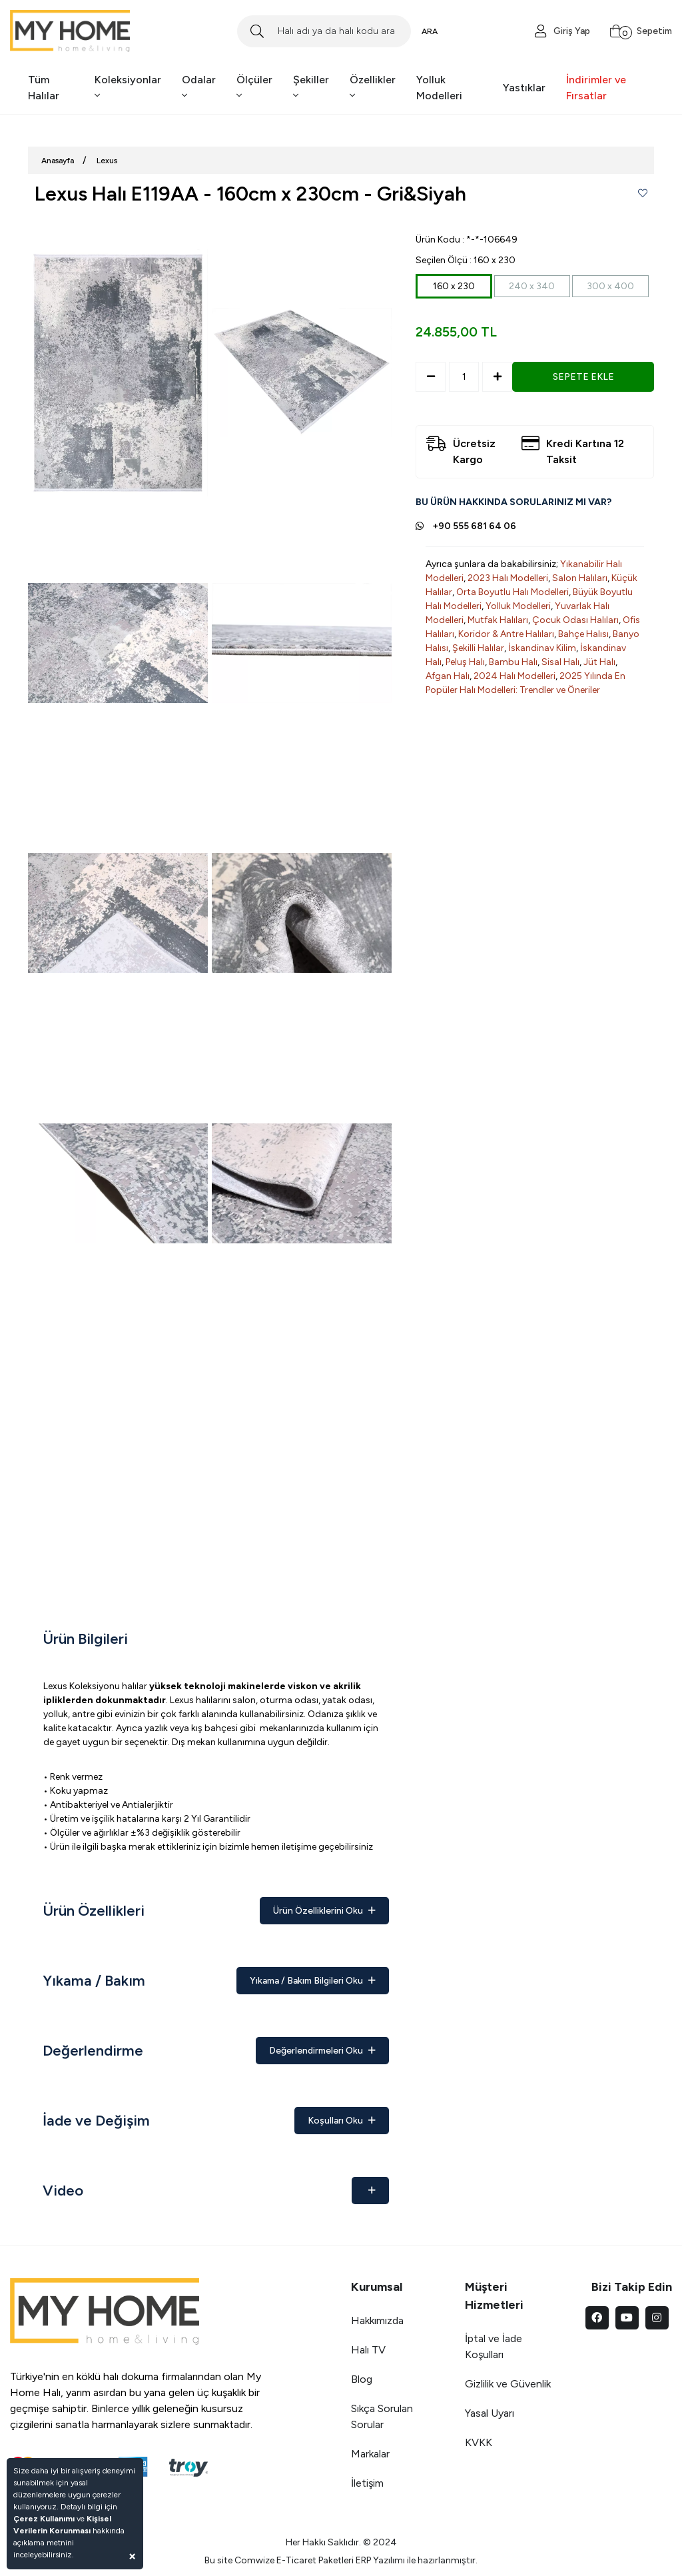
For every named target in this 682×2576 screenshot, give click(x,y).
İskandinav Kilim (542, 648)
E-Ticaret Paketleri (315, 2560)
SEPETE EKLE (583, 376)
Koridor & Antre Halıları (506, 634)
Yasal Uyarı (489, 2413)
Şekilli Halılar (478, 648)
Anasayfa (57, 160)
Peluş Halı (465, 662)
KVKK (478, 2442)
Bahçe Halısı (583, 634)
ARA (430, 31)
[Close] (132, 2556)
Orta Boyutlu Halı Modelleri (512, 592)
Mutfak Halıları (498, 620)
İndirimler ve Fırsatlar (596, 87)
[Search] (323, 31)
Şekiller (311, 87)
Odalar (199, 87)
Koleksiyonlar (128, 87)
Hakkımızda (377, 2320)
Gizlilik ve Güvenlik (508, 2383)
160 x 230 (454, 286)
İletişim (367, 2483)
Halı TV (368, 2349)
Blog (361, 2379)
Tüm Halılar (43, 87)
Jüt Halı (599, 662)
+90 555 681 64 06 (474, 526)
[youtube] (627, 2317)
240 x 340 (532, 286)
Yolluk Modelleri (439, 87)
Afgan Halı (448, 676)
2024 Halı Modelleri (514, 676)
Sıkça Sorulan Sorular (382, 2416)
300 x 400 (610, 286)
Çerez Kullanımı (44, 2518)
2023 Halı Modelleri (508, 578)
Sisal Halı (560, 662)
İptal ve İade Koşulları (493, 2346)
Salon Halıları (579, 578)
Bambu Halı (513, 662)
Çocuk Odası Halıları (575, 620)
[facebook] (597, 2317)
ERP (363, 2560)
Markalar (370, 2453)
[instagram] (657, 2317)
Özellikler (373, 87)
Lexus (107, 160)
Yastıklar (524, 87)
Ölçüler (254, 87)
